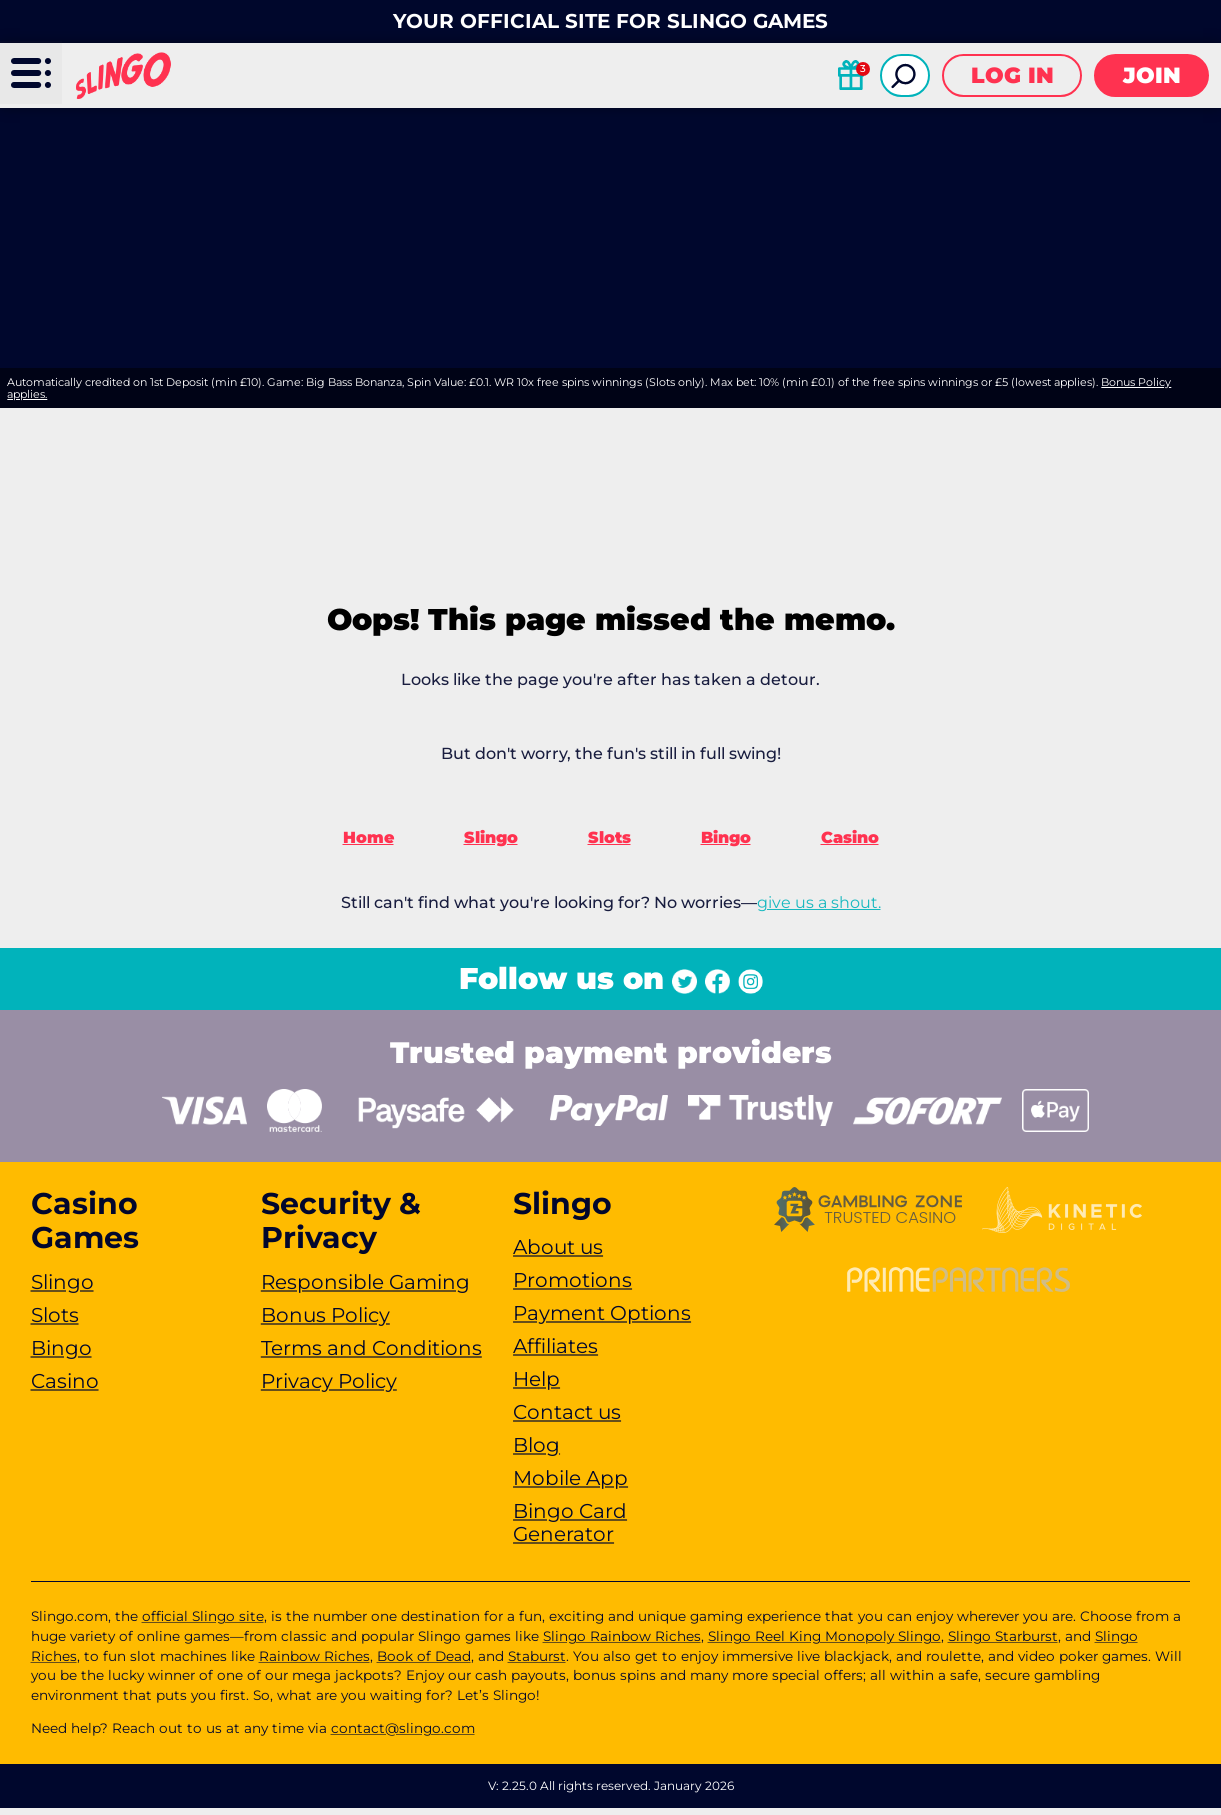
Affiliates (555, 1353)
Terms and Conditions (371, 1354)
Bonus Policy (325, 1321)
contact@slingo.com (403, 1735)
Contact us (567, 1419)
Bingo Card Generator (570, 1529)
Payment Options (602, 1320)
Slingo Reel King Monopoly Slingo (824, 1643)
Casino (850, 844)
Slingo (491, 844)
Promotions (572, 1287)
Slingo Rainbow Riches (622, 1643)
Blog (536, 1452)
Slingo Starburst (1003, 1643)
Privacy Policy (329, 1387)
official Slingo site (203, 1623)
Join (1152, 75)
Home (368, 844)
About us (558, 1254)
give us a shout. (819, 909)
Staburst (537, 1662)
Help (536, 1386)
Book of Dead (424, 1662)
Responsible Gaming (365, 1288)
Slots (609, 844)
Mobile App (570, 1485)
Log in (1012, 75)
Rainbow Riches (314, 1662)
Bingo (726, 844)
